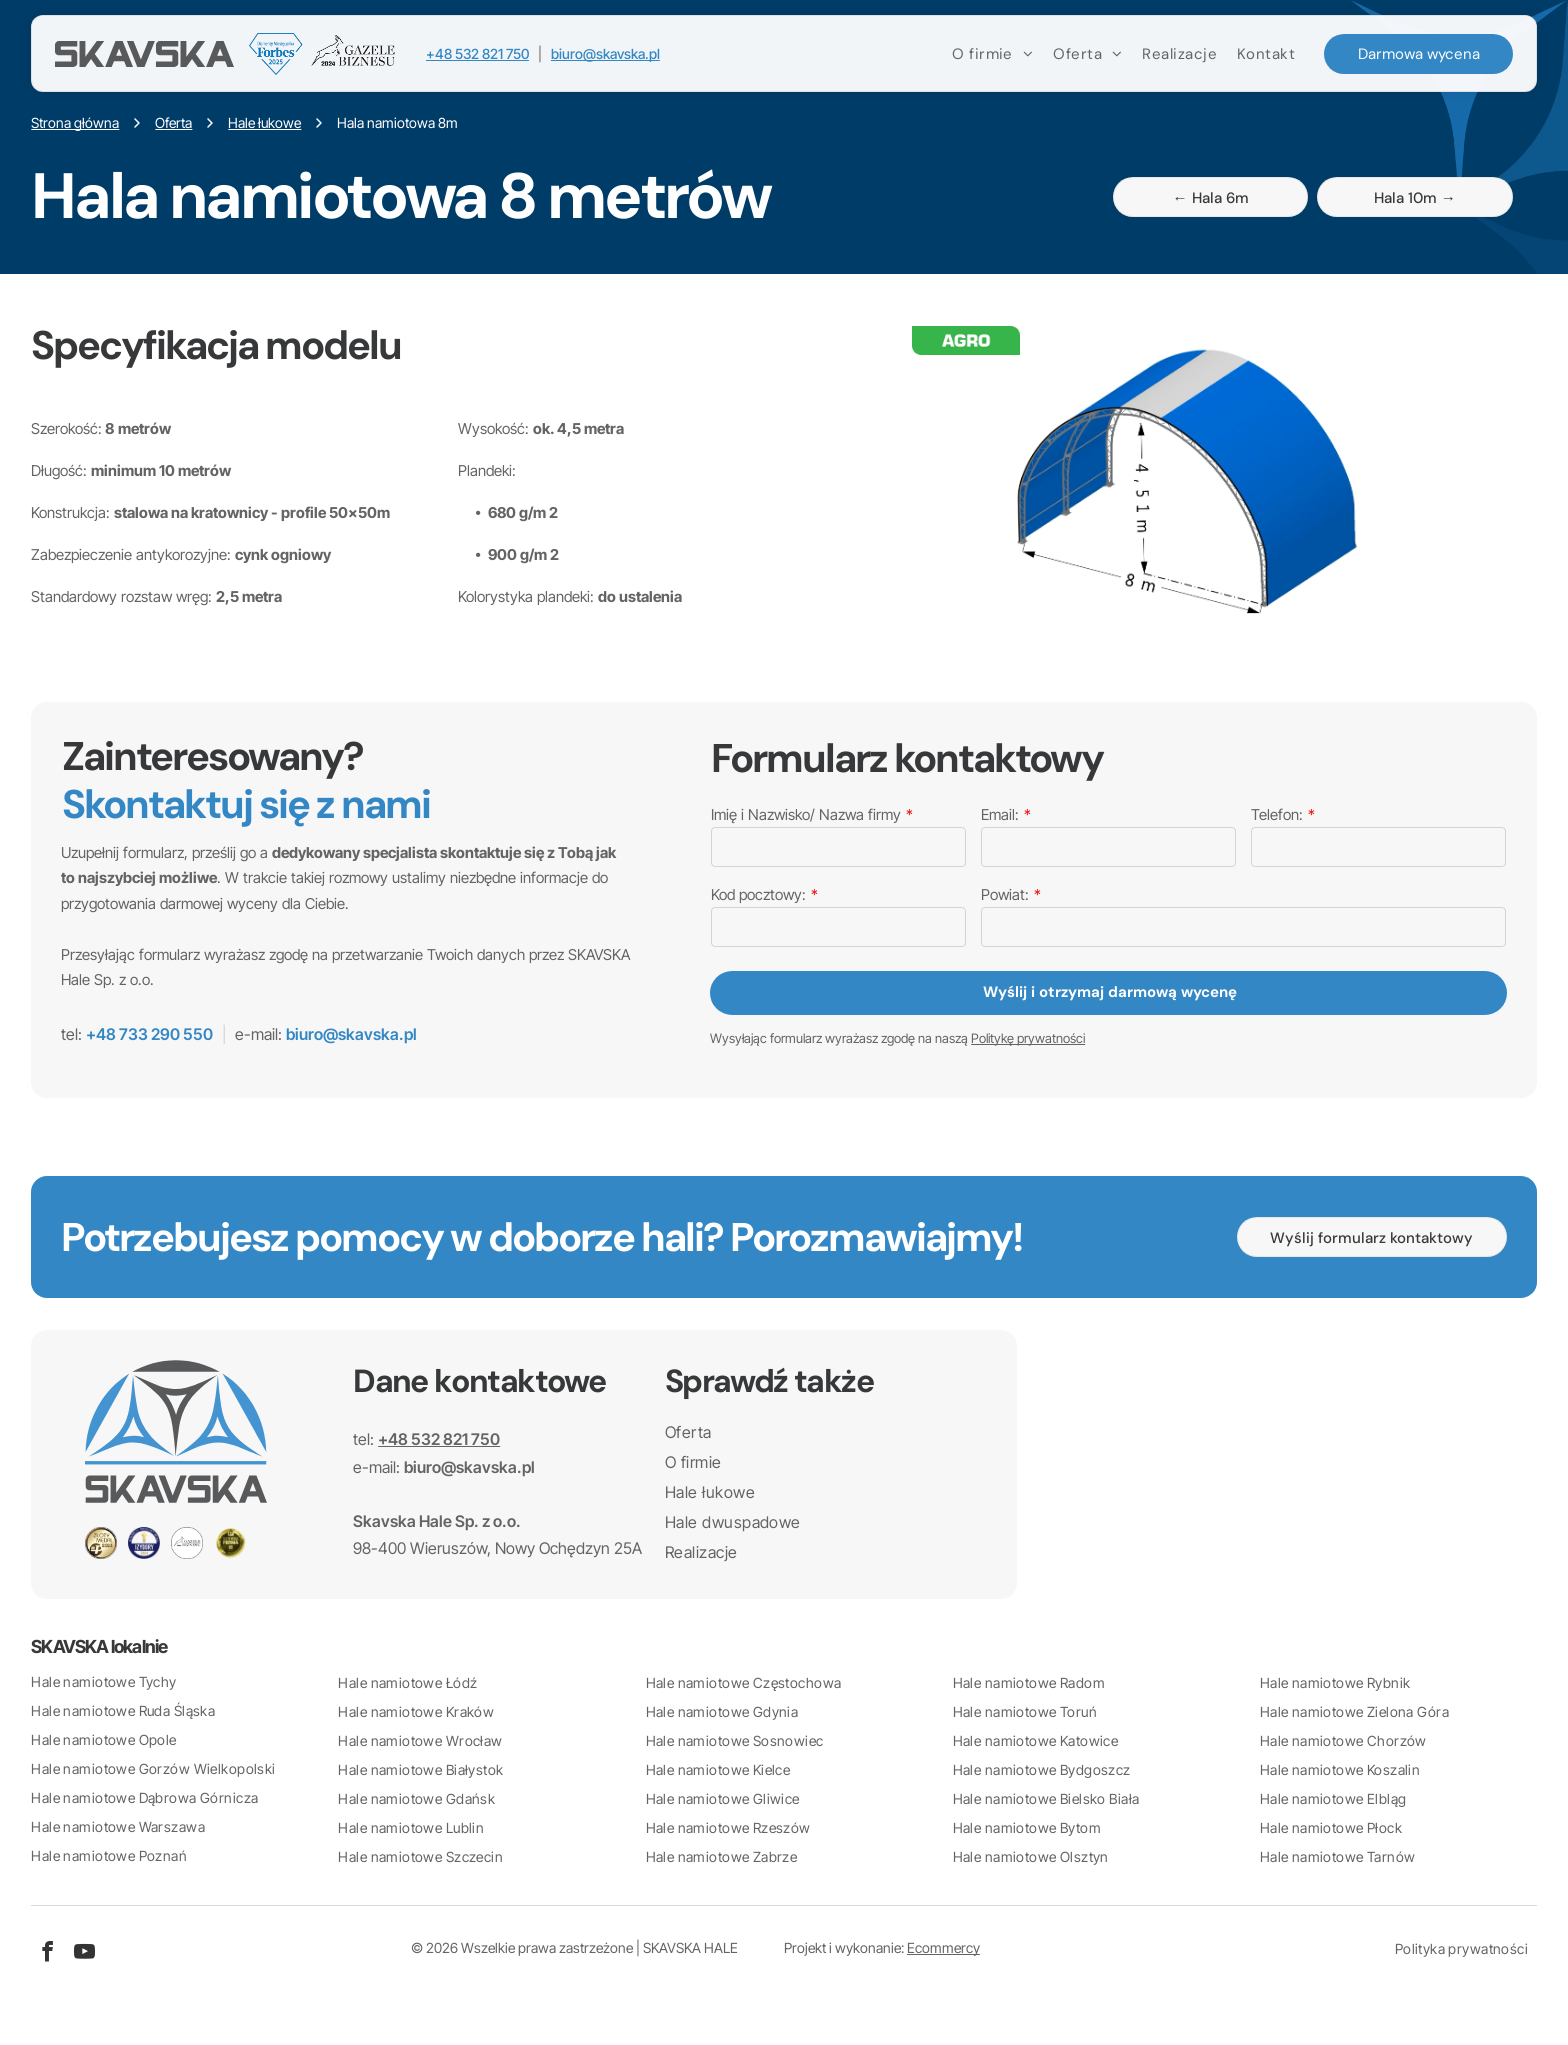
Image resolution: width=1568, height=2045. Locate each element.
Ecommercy (943, 1947)
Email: (1000, 814)
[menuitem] (990, 54)
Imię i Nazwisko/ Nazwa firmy (806, 814)
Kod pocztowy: (758, 894)
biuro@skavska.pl (605, 54)
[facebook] (47, 1954)
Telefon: (1277, 814)
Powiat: (1005, 894)
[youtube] (84, 1954)
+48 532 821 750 (477, 54)
